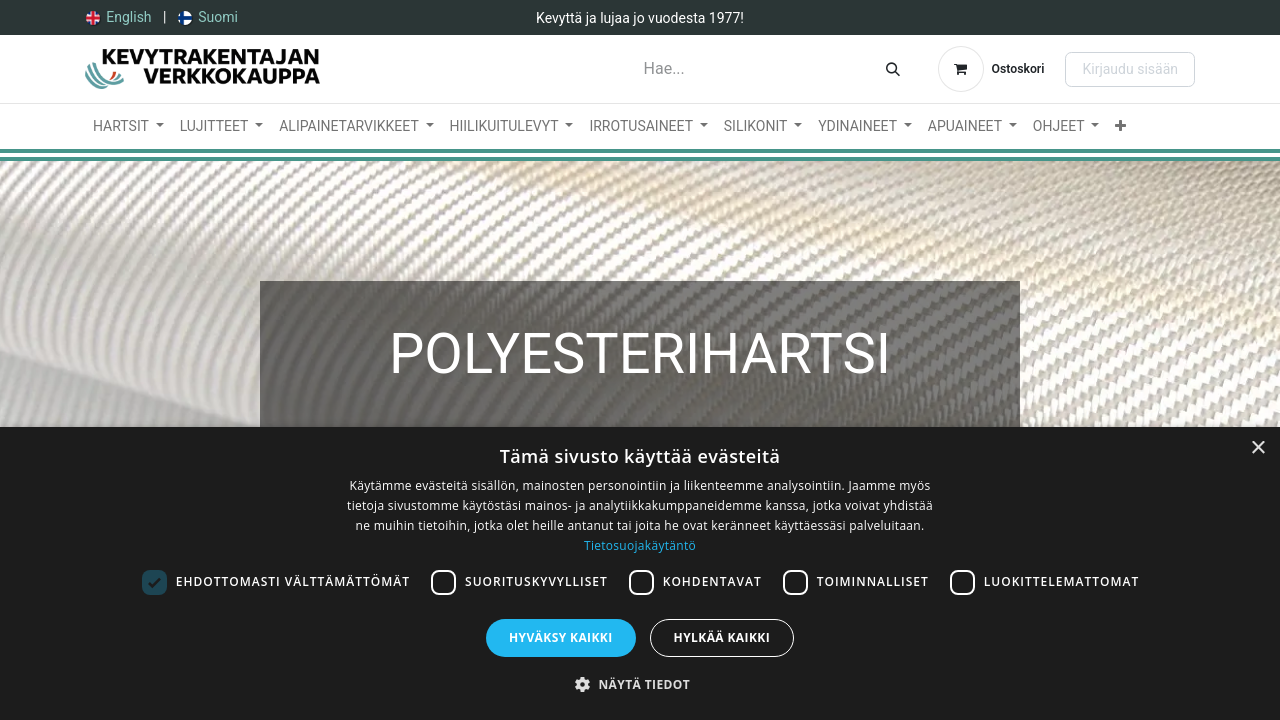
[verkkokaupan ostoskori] (991, 69)
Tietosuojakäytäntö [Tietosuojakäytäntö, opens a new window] (640, 545)
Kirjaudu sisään (1130, 69)
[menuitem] (119, 17)
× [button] (1257, 448)
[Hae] (893, 69)
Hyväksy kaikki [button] (561, 637)
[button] (640, 684)
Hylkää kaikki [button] (722, 637)
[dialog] (640, 573)
